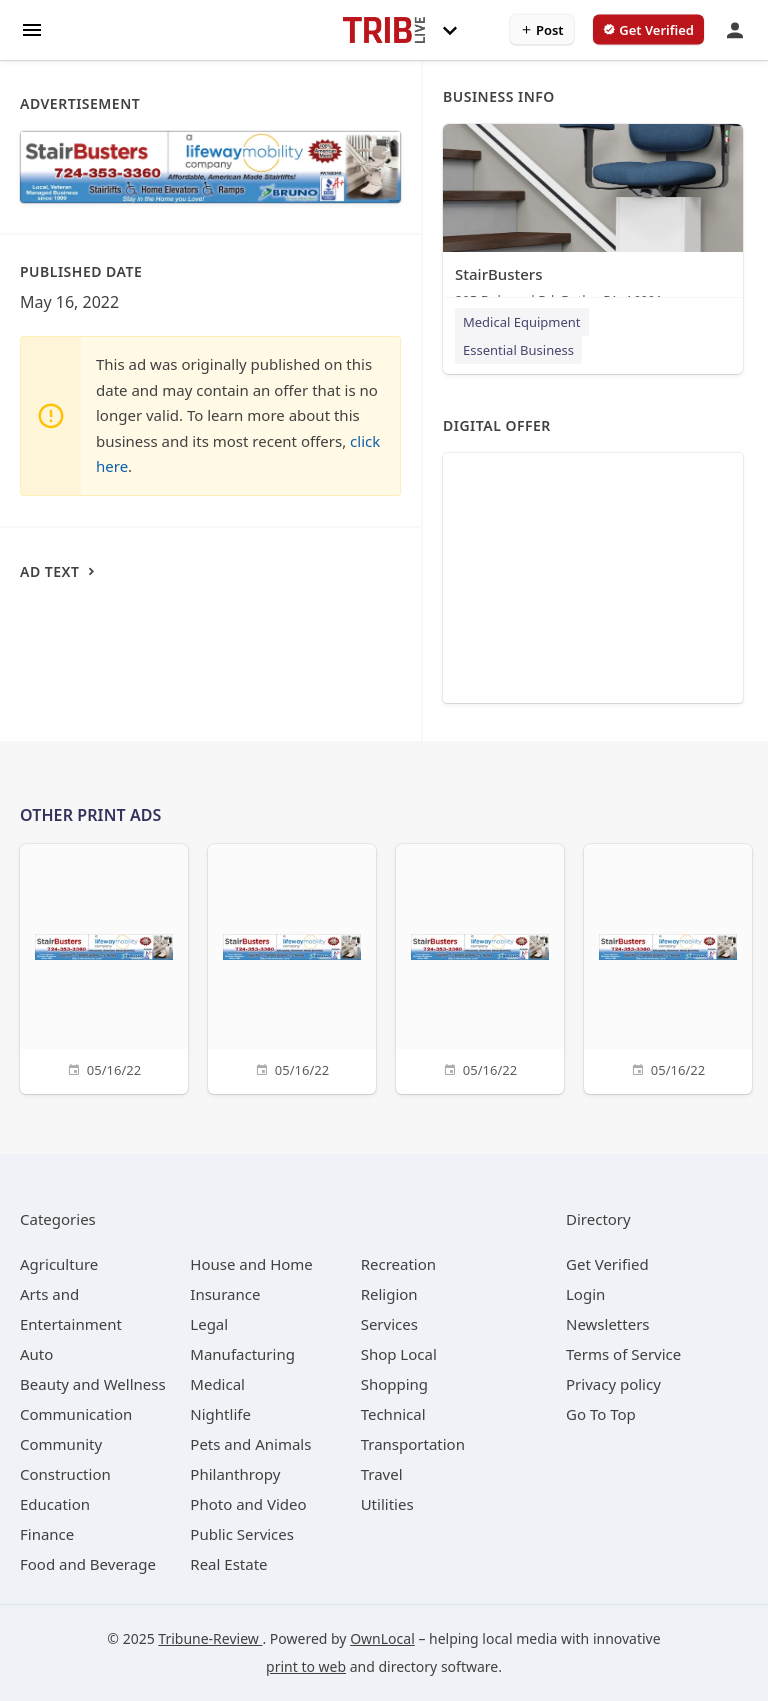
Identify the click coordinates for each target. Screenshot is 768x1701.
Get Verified (607, 1264)
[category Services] (389, 1324)
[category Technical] (393, 1414)
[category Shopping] (394, 1384)
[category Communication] (76, 1414)
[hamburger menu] (32, 28)
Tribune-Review (210, 1638)
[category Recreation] (398, 1264)
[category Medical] (217, 1384)
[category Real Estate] (228, 1564)
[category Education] (55, 1504)
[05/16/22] (104, 966)
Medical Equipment (522, 322)
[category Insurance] (225, 1294)
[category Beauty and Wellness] (93, 1384)
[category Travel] (382, 1474)
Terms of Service (623, 1354)
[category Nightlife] (220, 1414)
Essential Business (518, 350)
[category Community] (61, 1444)
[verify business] (648, 30)
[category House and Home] (251, 1264)
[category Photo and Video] (248, 1504)
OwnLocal (382, 1638)
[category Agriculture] (59, 1264)
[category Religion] (389, 1294)
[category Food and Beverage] (88, 1564)
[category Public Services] (242, 1534)
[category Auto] (36, 1354)
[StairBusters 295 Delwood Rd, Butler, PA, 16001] (593, 220)
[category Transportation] (413, 1444)
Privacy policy (613, 1384)
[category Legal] (209, 1324)
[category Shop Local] (399, 1354)
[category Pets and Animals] (250, 1444)
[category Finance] (47, 1534)
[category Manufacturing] (242, 1354)
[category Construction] (65, 1474)
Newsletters (608, 1324)
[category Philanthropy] (235, 1474)
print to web (306, 1666)
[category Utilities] (387, 1504)
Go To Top (601, 1414)
